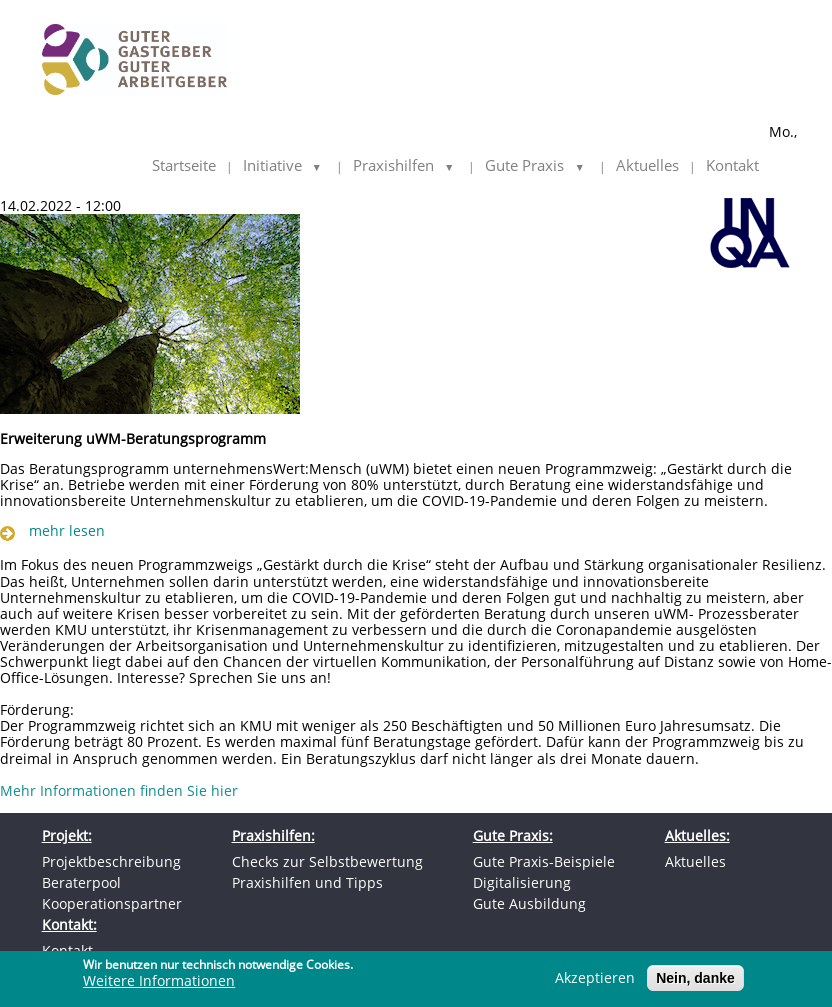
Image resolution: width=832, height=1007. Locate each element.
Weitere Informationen (159, 984)
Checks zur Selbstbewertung (327, 861)
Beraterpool (81, 882)
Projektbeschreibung (111, 861)
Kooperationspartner (112, 903)
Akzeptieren (595, 981)
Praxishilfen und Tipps (307, 882)
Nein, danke (695, 981)
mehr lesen (67, 530)
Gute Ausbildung (529, 903)
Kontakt (732, 166)
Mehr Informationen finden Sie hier (119, 790)
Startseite (184, 166)
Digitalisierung (522, 882)
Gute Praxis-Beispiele (544, 861)
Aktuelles (647, 166)
